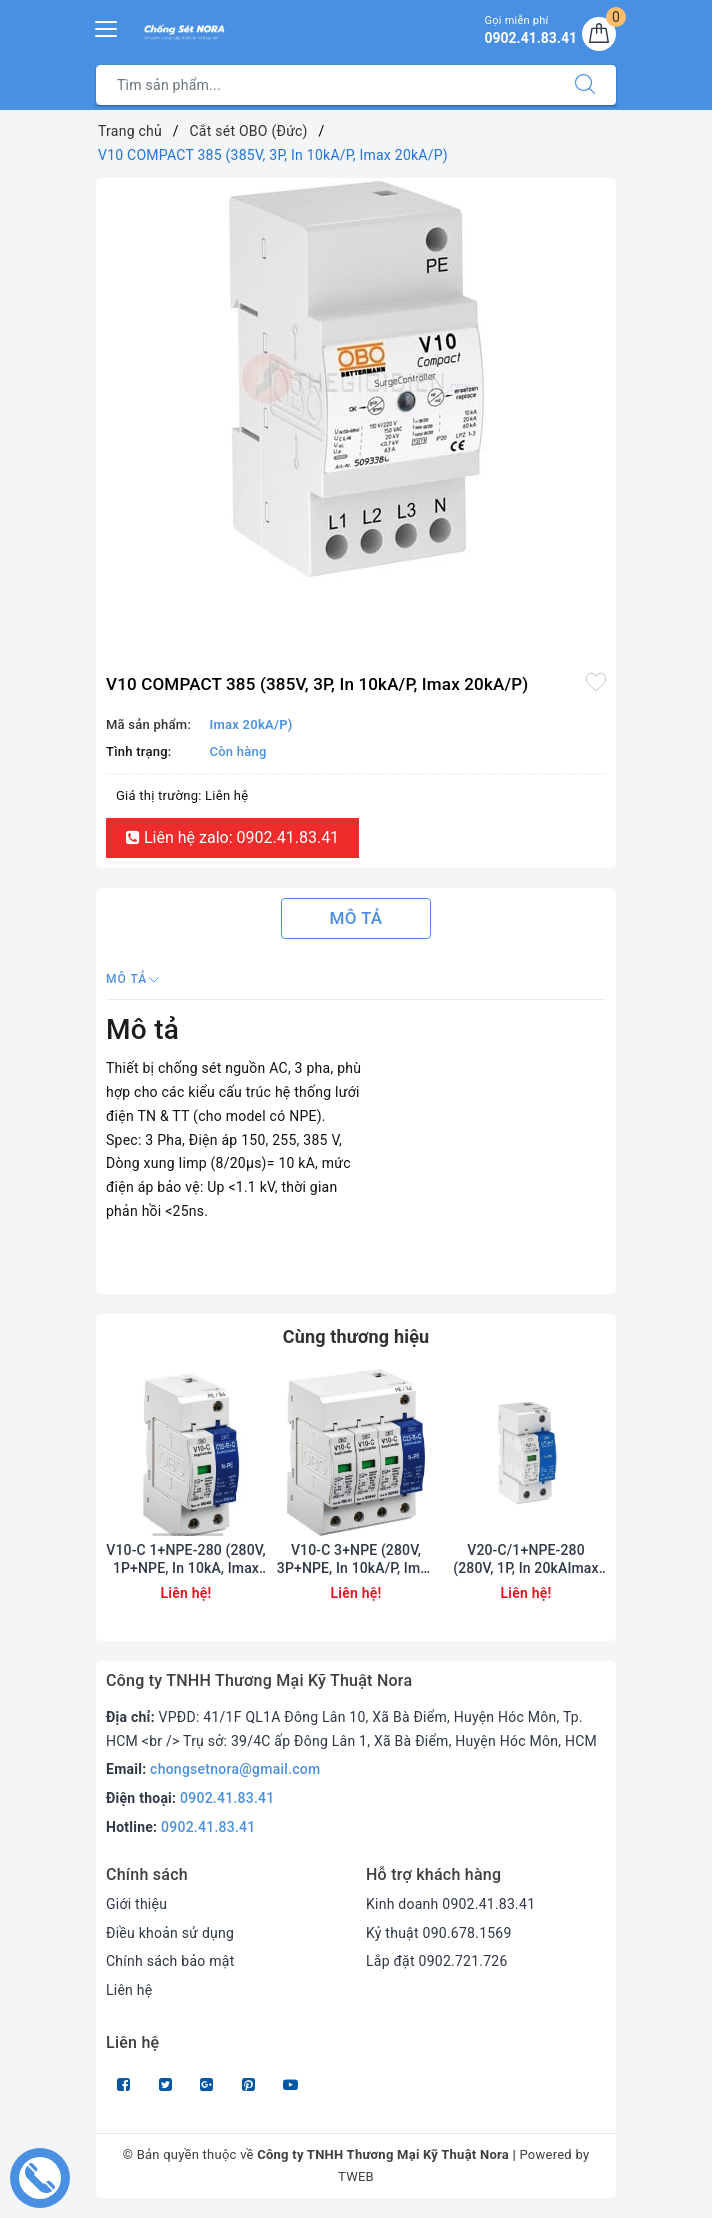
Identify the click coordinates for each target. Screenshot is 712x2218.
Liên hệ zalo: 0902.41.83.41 (232, 837)
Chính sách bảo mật (170, 1961)
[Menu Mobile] (107, 26)
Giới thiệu (136, 1904)
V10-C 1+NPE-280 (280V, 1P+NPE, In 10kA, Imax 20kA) (185, 1559)
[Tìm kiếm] (585, 85)
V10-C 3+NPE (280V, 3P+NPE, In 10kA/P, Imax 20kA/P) (356, 1559)
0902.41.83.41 (227, 1798)
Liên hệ (129, 1990)
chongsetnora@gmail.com (235, 1769)
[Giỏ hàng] (599, 34)
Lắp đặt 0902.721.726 (437, 1961)
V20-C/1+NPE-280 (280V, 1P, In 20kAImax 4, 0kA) (526, 1559)
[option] (356, 378)
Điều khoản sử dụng (170, 1933)
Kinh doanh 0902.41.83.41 (450, 1904)
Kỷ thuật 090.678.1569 (439, 1933)
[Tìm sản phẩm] (325, 85)
